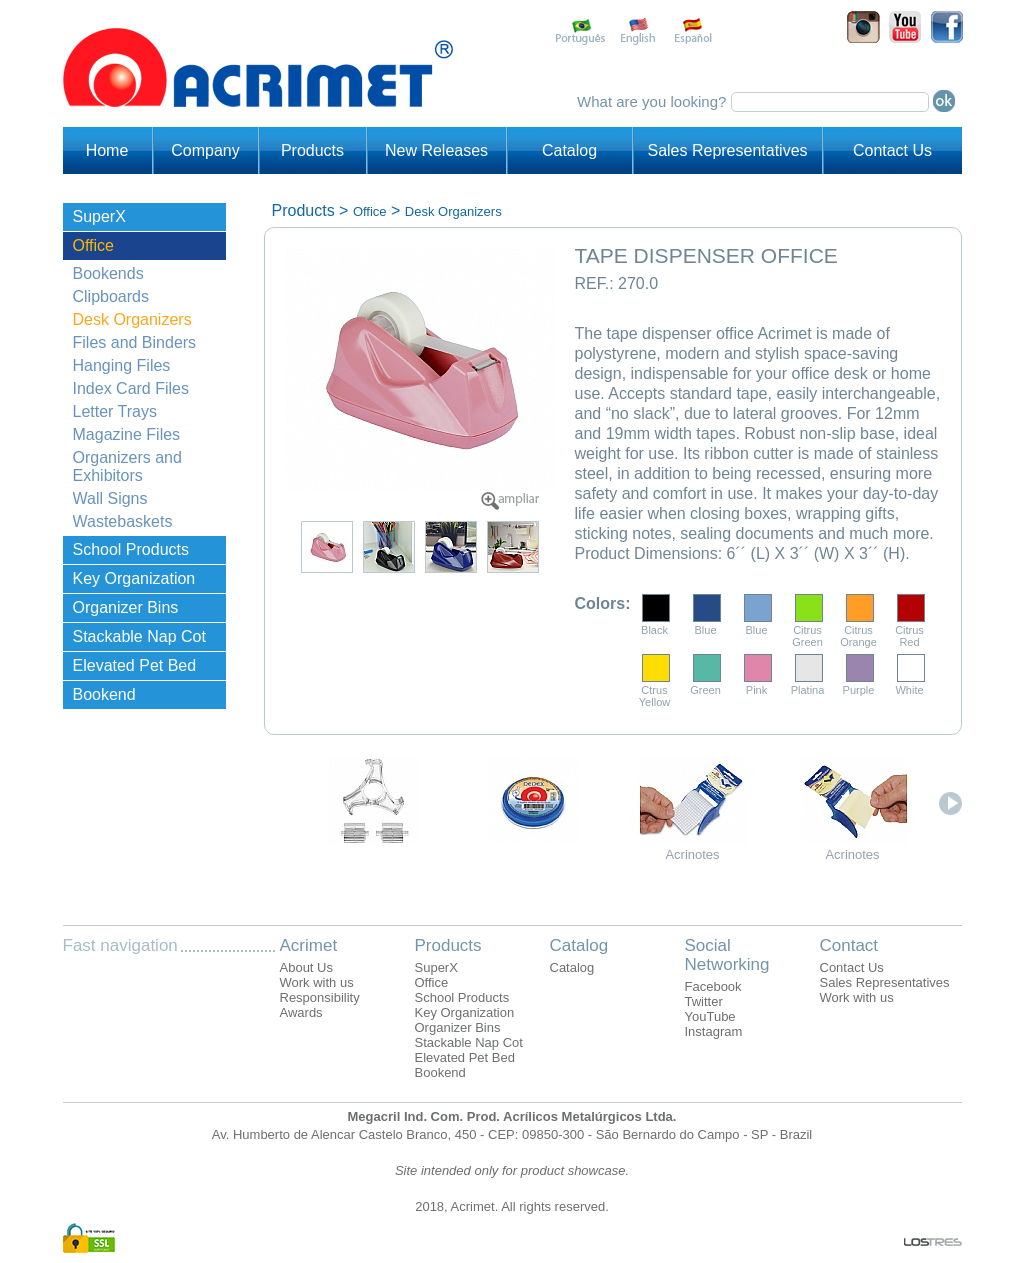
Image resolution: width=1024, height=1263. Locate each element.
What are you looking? (653, 101)
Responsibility (320, 997)
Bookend (104, 694)
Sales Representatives (727, 150)
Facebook (713, 986)
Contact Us (892, 150)
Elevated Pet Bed (135, 665)
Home (107, 150)
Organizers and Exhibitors (127, 466)
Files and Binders (135, 342)
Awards (301, 1012)
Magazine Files (127, 434)
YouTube (710, 1016)
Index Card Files (131, 388)
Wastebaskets (123, 521)
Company (205, 150)
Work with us (317, 982)
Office (94, 245)
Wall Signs (110, 498)
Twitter (704, 1001)
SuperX (99, 216)
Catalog (569, 150)
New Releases (436, 150)
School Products (131, 549)
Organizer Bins (126, 607)
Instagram (714, 1031)
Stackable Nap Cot (139, 636)
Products (312, 150)
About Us (306, 967)
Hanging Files (122, 365)
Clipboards (111, 296)
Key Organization (134, 578)
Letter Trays (115, 411)
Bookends (108, 273)
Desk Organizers (132, 319)
